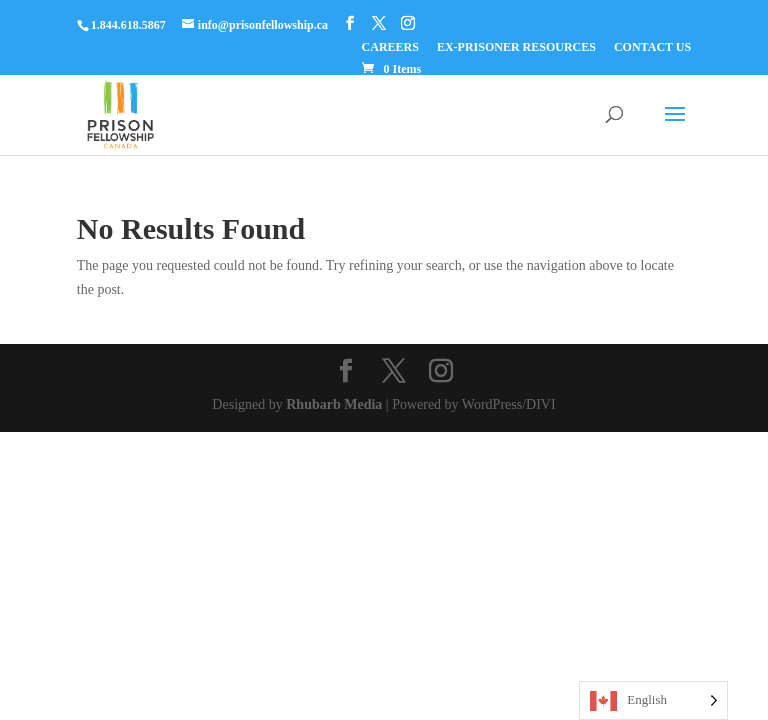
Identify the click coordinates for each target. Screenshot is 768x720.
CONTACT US (652, 47)
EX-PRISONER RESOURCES (516, 47)
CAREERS (390, 47)
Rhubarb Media (334, 404)
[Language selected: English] (653, 700)
